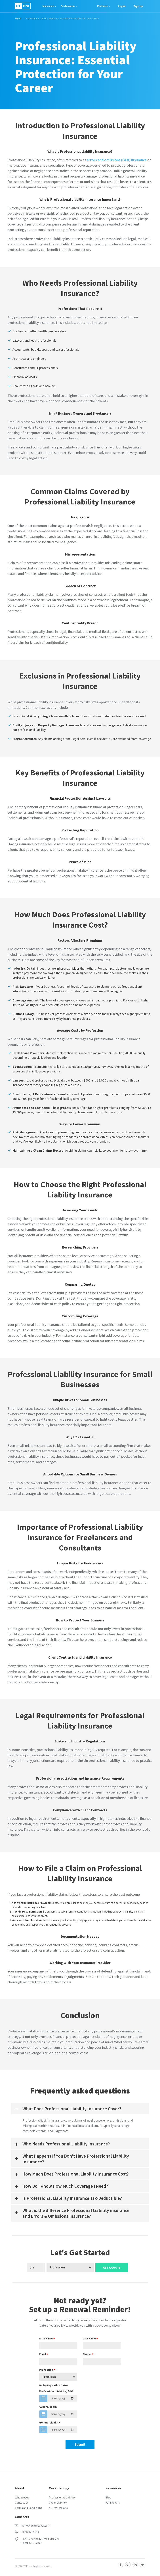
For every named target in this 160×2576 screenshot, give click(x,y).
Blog (108, 2497)
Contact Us (22, 2502)
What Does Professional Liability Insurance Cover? (71, 2109)
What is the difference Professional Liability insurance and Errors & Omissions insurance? (75, 2213)
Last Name (89, 2338)
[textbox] (70, 2267)
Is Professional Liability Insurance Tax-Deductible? (72, 2198)
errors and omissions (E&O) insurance (117, 160)
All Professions (58, 2508)
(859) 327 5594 (27, 2532)
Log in (122, 6)
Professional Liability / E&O (56, 2391)
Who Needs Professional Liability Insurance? (66, 2144)
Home (18, 18)
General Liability (49, 2422)
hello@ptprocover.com (32, 2525)
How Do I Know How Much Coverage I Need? (65, 2186)
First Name (46, 2338)
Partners (103, 6)
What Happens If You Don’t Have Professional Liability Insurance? (75, 2159)
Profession (46, 2370)
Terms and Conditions (28, 2508)
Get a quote (112, 2267)
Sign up (138, 6)
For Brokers (112, 2502)
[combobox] (70, 2267)
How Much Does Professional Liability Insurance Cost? (75, 2174)
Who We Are (22, 2497)
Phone (87, 2354)
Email (42, 2354)
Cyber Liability (48, 2406)
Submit (80, 2444)
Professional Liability (62, 2497)
